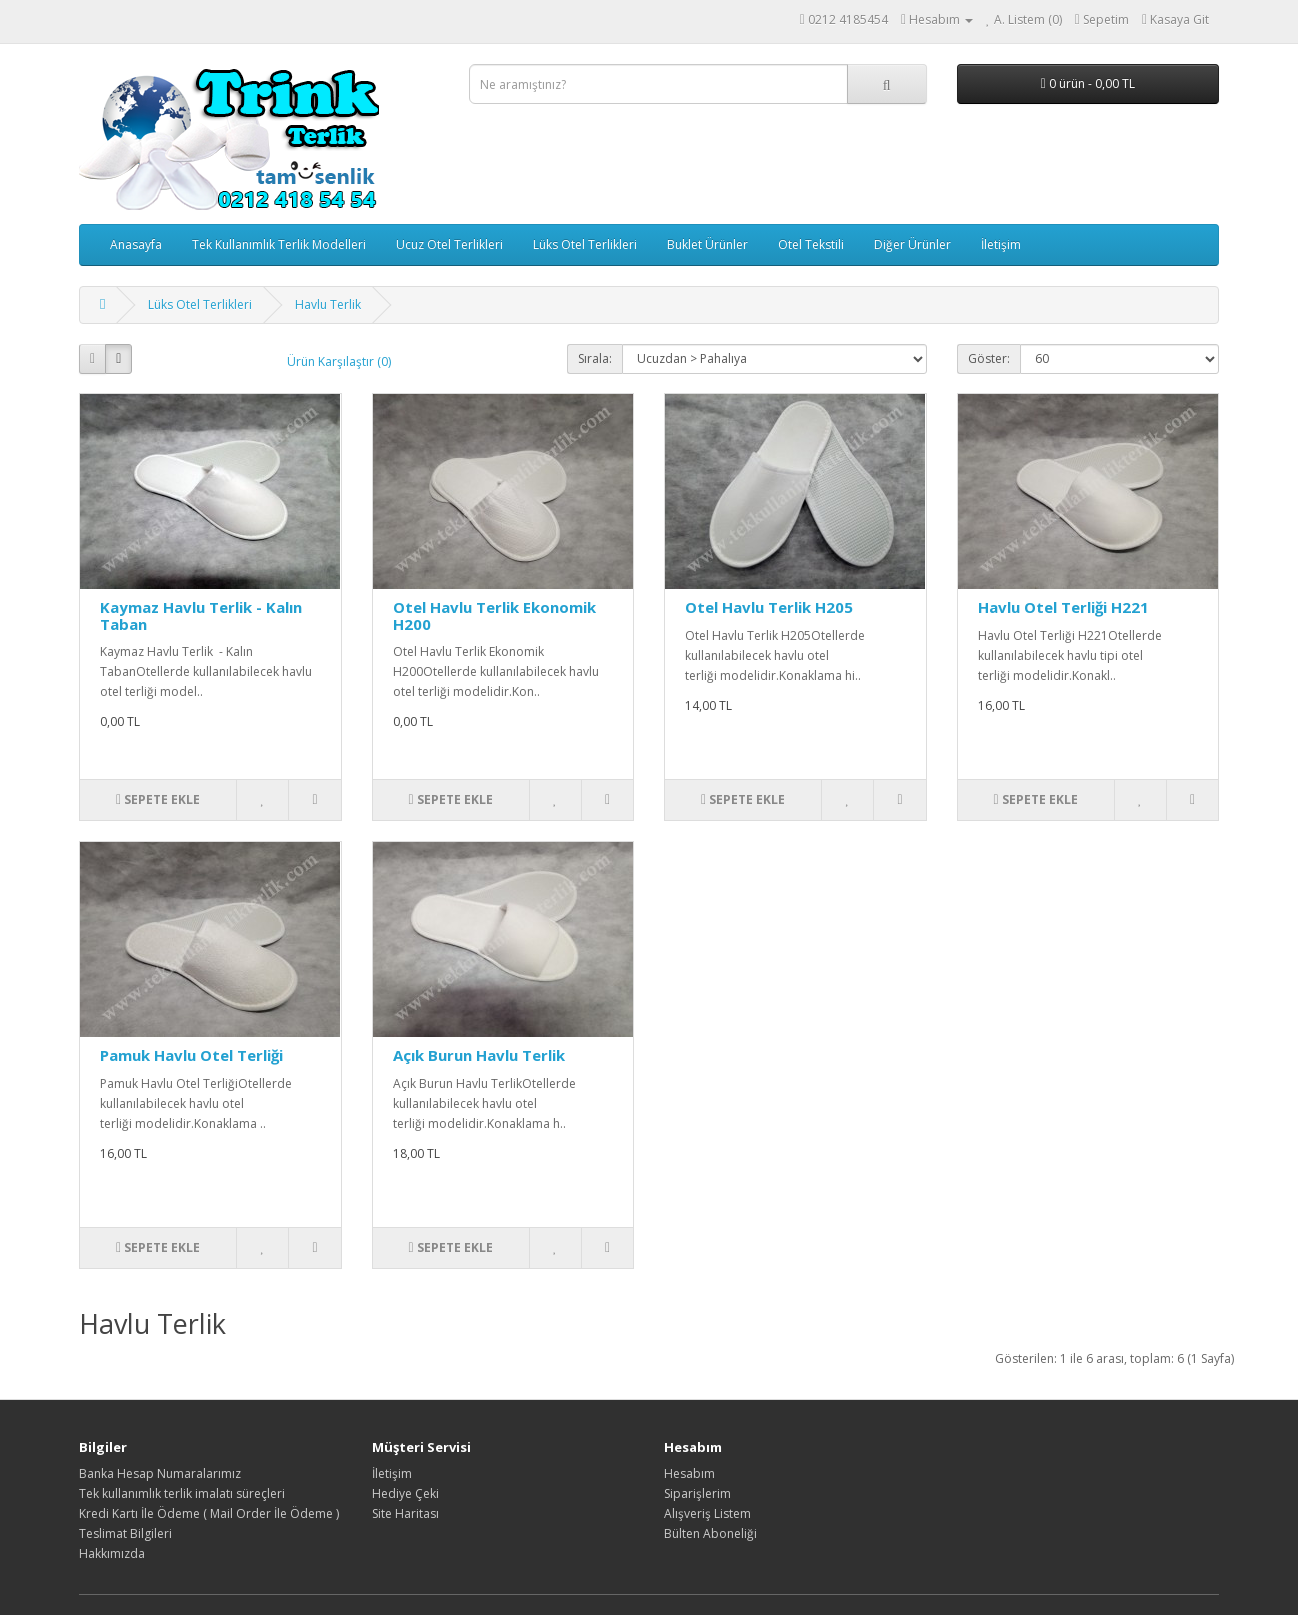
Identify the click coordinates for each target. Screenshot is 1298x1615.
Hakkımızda (112, 1553)
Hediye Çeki (405, 1493)
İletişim (1001, 244)
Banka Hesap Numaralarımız (160, 1473)
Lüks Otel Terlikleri (585, 244)
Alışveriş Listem (707, 1513)
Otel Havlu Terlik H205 (769, 607)
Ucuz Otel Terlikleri (449, 244)
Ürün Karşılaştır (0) (339, 361)
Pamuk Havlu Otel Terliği (191, 1055)
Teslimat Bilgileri (125, 1533)
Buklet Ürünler (707, 244)
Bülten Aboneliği (710, 1533)
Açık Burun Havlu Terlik (479, 1055)
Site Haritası (405, 1513)
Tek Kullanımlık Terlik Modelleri (279, 244)
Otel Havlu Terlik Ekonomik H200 (494, 615)
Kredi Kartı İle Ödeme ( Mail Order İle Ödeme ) (209, 1513)
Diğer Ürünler (912, 244)
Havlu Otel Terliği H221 (1063, 607)
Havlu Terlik (328, 304)
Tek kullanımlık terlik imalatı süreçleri (182, 1493)
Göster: (989, 358)
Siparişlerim (697, 1493)
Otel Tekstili (811, 244)
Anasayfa (136, 244)
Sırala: (595, 358)
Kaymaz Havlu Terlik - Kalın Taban (201, 615)
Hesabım (689, 1473)
